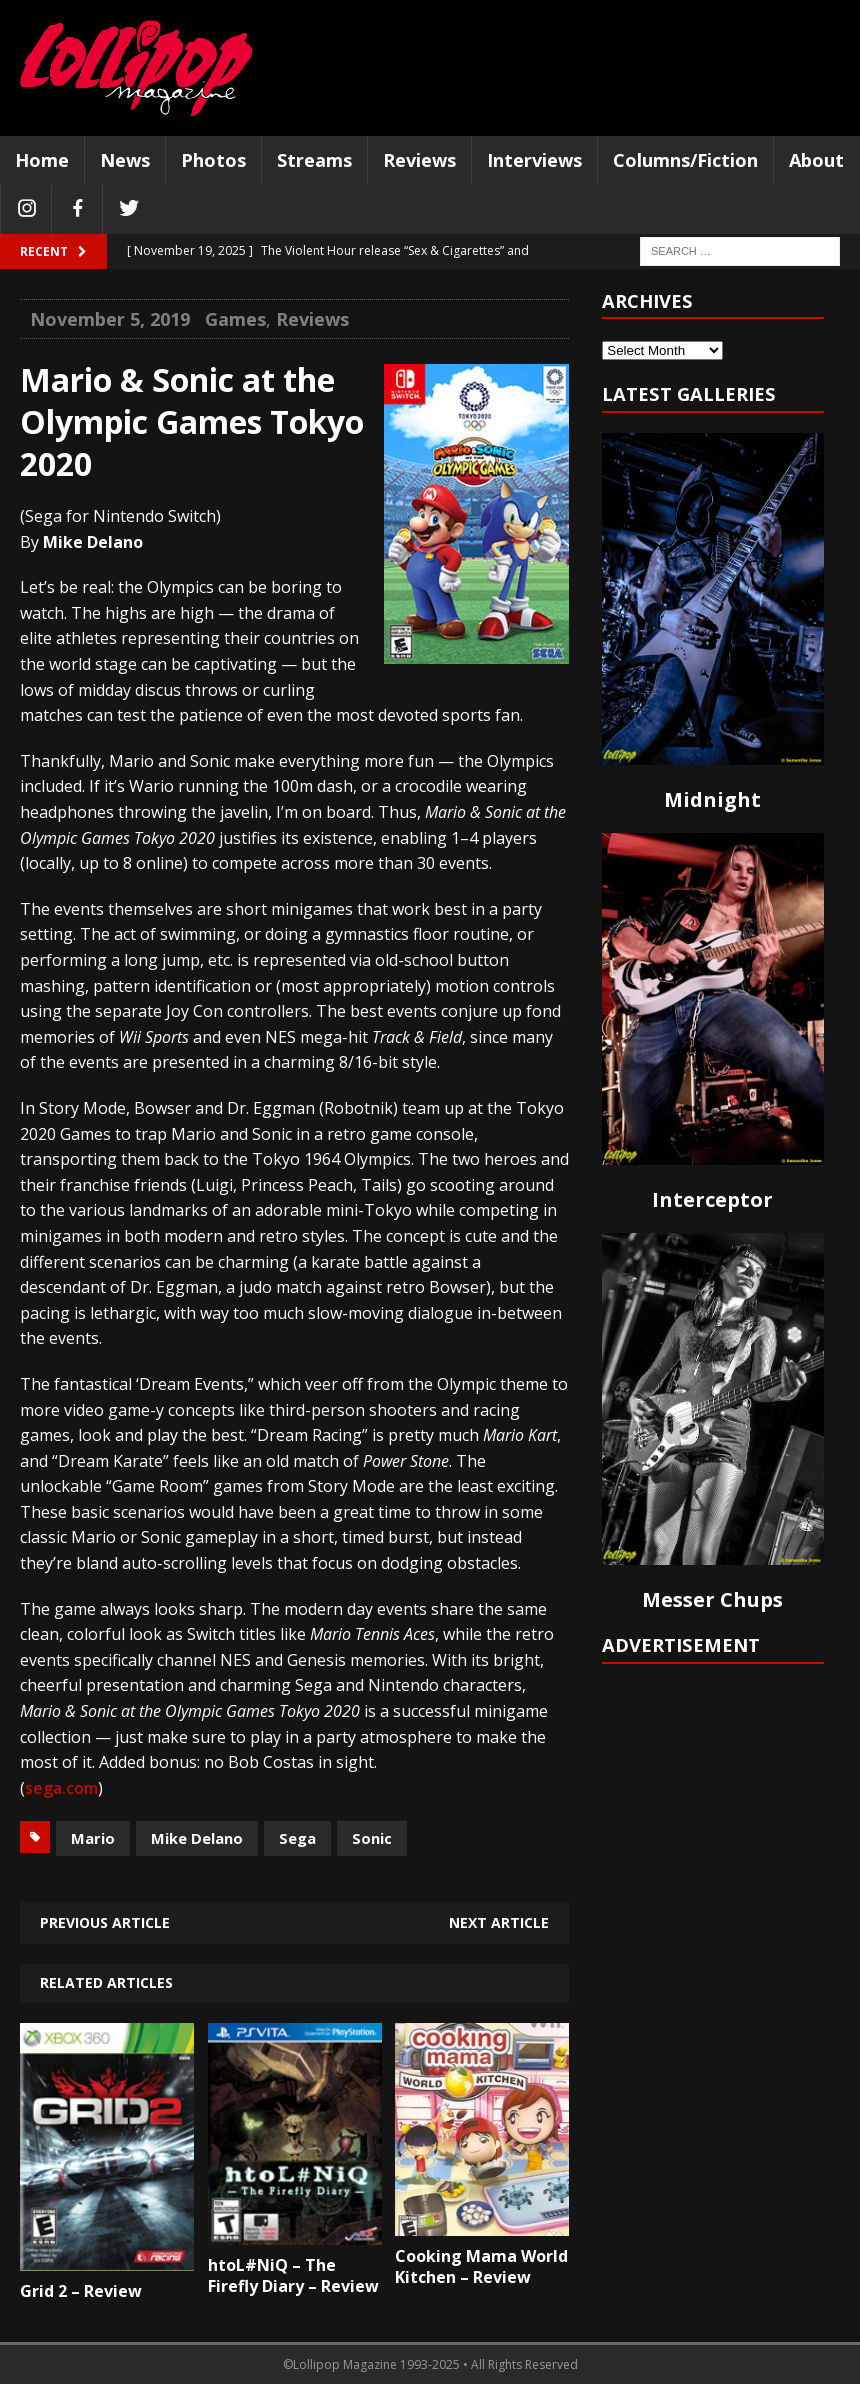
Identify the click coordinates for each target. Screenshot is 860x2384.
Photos (213, 160)
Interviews (534, 160)
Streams (314, 160)
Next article (499, 1922)
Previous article (105, 1922)
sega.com (61, 1788)
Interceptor (712, 1199)
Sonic (372, 1838)
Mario (93, 1838)
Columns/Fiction (685, 160)
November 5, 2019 (110, 319)
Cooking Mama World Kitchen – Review (481, 2266)
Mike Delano (197, 1838)
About (816, 160)
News (125, 160)
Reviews (419, 160)
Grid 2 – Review (81, 2291)
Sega (297, 1838)
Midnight (712, 799)
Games (235, 319)
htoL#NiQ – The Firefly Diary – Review (293, 2275)
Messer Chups (712, 1599)
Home (42, 160)
